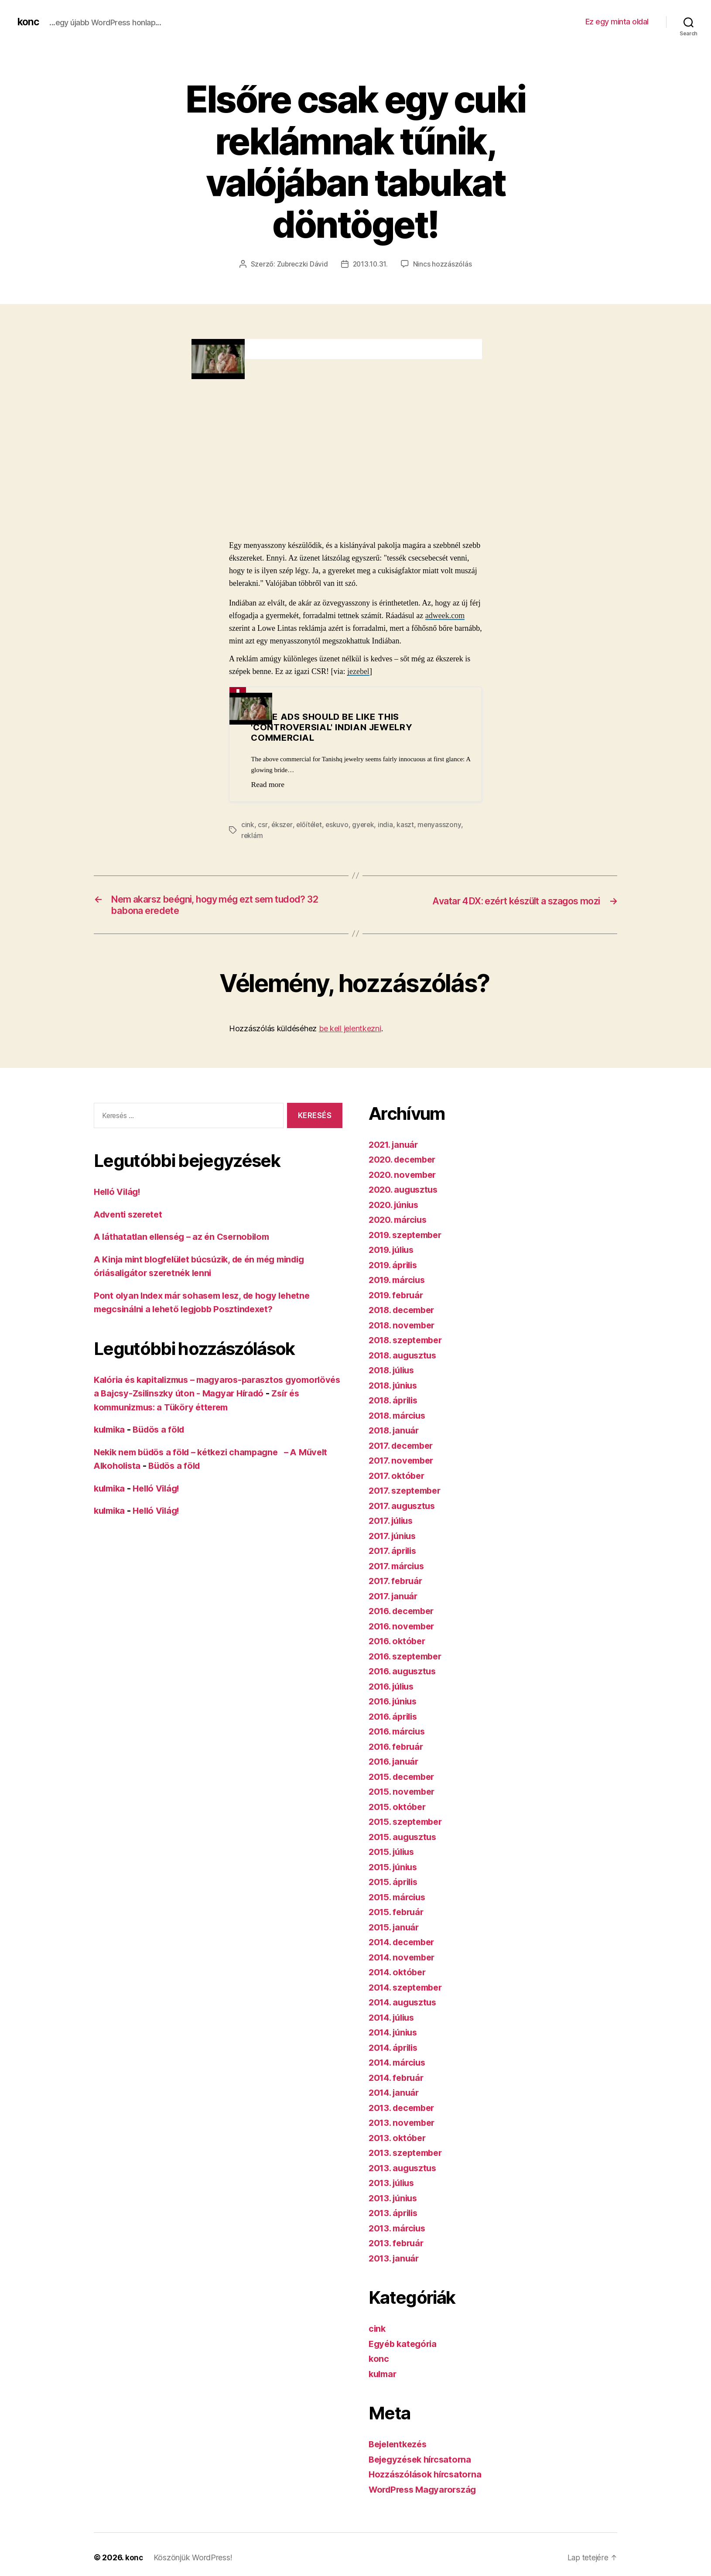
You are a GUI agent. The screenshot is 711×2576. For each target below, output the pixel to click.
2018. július (394, 1372)
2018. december (404, 1312)
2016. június (395, 1703)
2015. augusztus (405, 1839)
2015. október (399, 1808)
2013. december (404, 2109)
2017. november (403, 1462)
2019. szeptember (408, 1237)
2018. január (396, 1432)
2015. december (404, 1778)
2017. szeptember (407, 1492)
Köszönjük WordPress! (193, 2559)
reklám (252, 835)
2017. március (398, 1568)
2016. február (398, 1748)
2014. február (398, 2079)
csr (262, 824)
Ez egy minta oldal (617, 21)
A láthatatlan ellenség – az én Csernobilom (186, 1238)
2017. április (394, 1552)
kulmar (384, 2376)
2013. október (399, 2140)
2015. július (394, 1853)
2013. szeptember (408, 2154)
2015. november (404, 1793)
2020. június (395, 1206)
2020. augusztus (405, 1191)
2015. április (395, 1883)
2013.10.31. (370, 264)
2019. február (398, 1297)
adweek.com (445, 615)
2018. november (404, 1327)
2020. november (404, 1176)
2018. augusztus (405, 1357)
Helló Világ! (119, 1193)
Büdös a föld (163, 1431)
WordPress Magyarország (425, 2491)
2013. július (394, 2184)
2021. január (395, 1146)
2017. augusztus (404, 1507)
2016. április (395, 1718)
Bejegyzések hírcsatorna (423, 2461)
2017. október (398, 1477)
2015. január (395, 1929)
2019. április (395, 1267)
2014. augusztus (405, 2004)
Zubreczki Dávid (302, 264)
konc (28, 22)
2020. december (405, 1161)
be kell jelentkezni (350, 1030)
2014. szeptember (408, 1989)
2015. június (395, 1869)
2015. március (399, 1899)
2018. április (395, 1402)
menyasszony (442, 824)
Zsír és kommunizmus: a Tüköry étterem (182, 1409)
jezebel (358, 671)
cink (247, 824)
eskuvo (338, 824)
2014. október (399, 1974)
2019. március (399, 1281)
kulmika (111, 1431)
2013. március (399, 2230)
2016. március (399, 1733)
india (388, 824)
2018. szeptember (408, 1342)
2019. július (394, 1251)
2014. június (395, 2034)
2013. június (395, 2200)
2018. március (399, 1417)
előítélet (309, 824)
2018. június (395, 1387)
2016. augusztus (405, 1673)
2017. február (397, 1582)
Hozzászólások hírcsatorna (427, 2476)
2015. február (398, 1914)
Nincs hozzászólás (443, 264)
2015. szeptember (408, 1823)
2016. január (395, 1763)
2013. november (404, 2124)
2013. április (395, 2215)
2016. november (404, 1628)
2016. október (399, 1643)
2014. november (404, 1959)
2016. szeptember (408, 1658)
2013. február (398, 2245)
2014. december (404, 1944)
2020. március (400, 1221)
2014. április (395, 2049)
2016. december (404, 1613)
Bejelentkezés (400, 2446)
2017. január (395, 1598)
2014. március (399, 2064)
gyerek (365, 824)
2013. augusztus (405, 2170)
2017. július (393, 1522)
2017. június (394, 1538)
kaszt (408, 824)
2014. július (394, 2019)
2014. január (396, 2094)
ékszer (281, 824)
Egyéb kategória (405, 2345)
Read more (268, 784)
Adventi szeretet (130, 1216)
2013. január (395, 2260)
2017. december (403, 1447)
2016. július (394, 1688)
